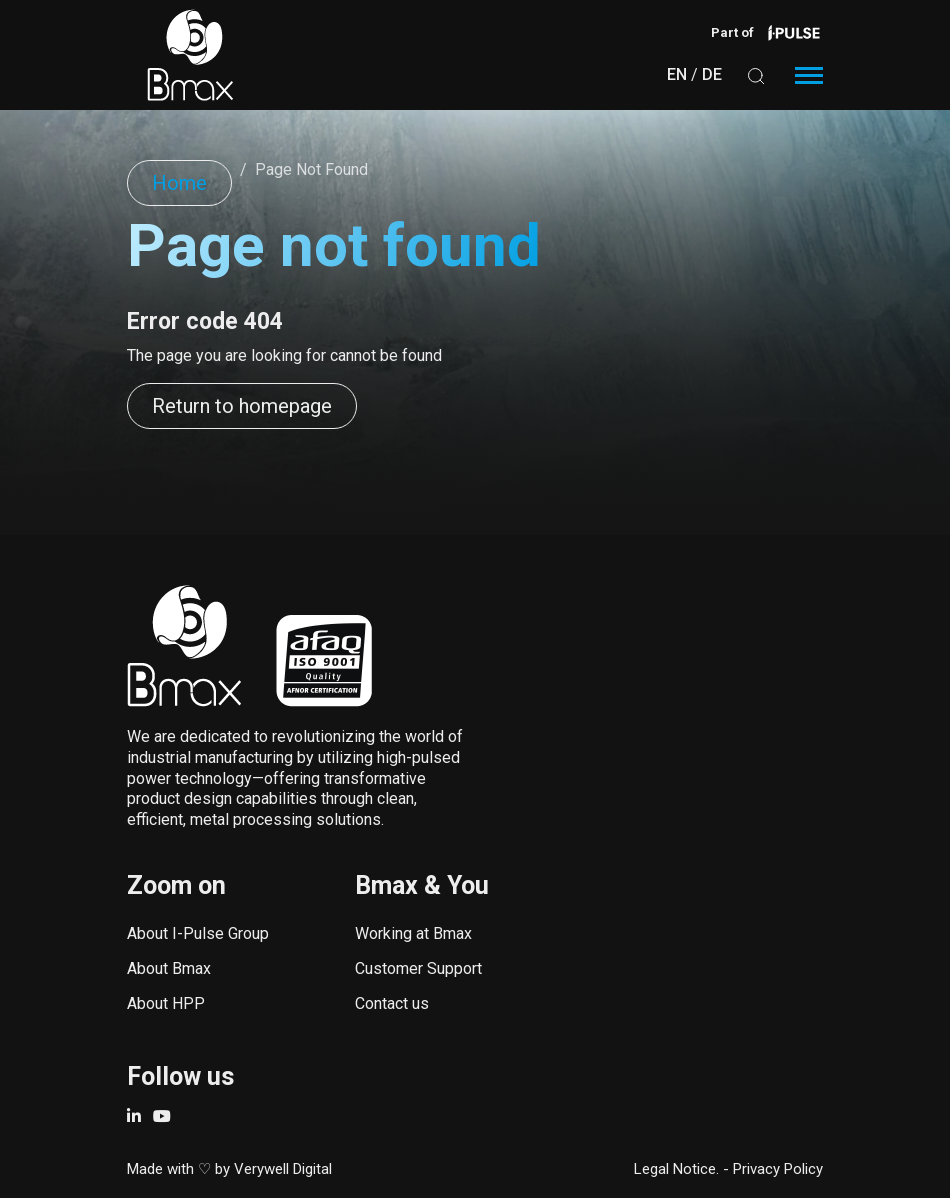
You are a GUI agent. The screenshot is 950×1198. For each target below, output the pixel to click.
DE (712, 74)
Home (179, 183)
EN (677, 74)
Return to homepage (242, 406)
